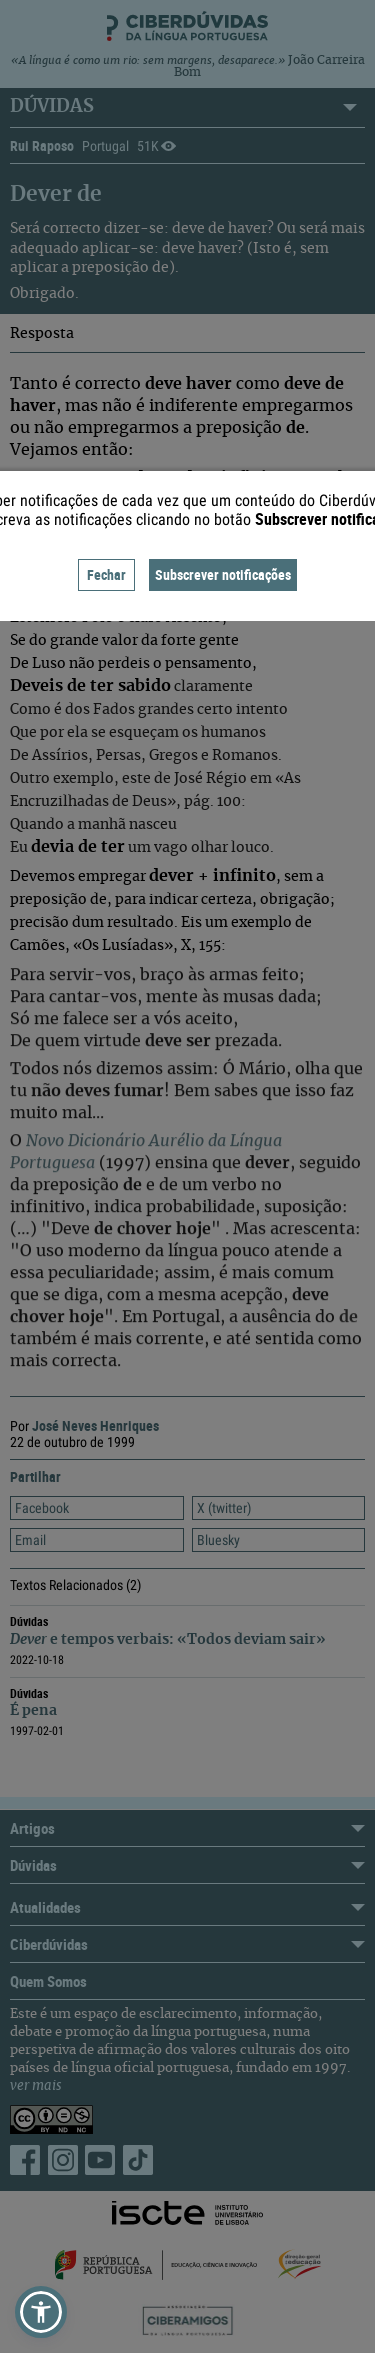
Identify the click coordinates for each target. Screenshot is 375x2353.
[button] (41, 2312)
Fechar (106, 574)
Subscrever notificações (223, 574)
